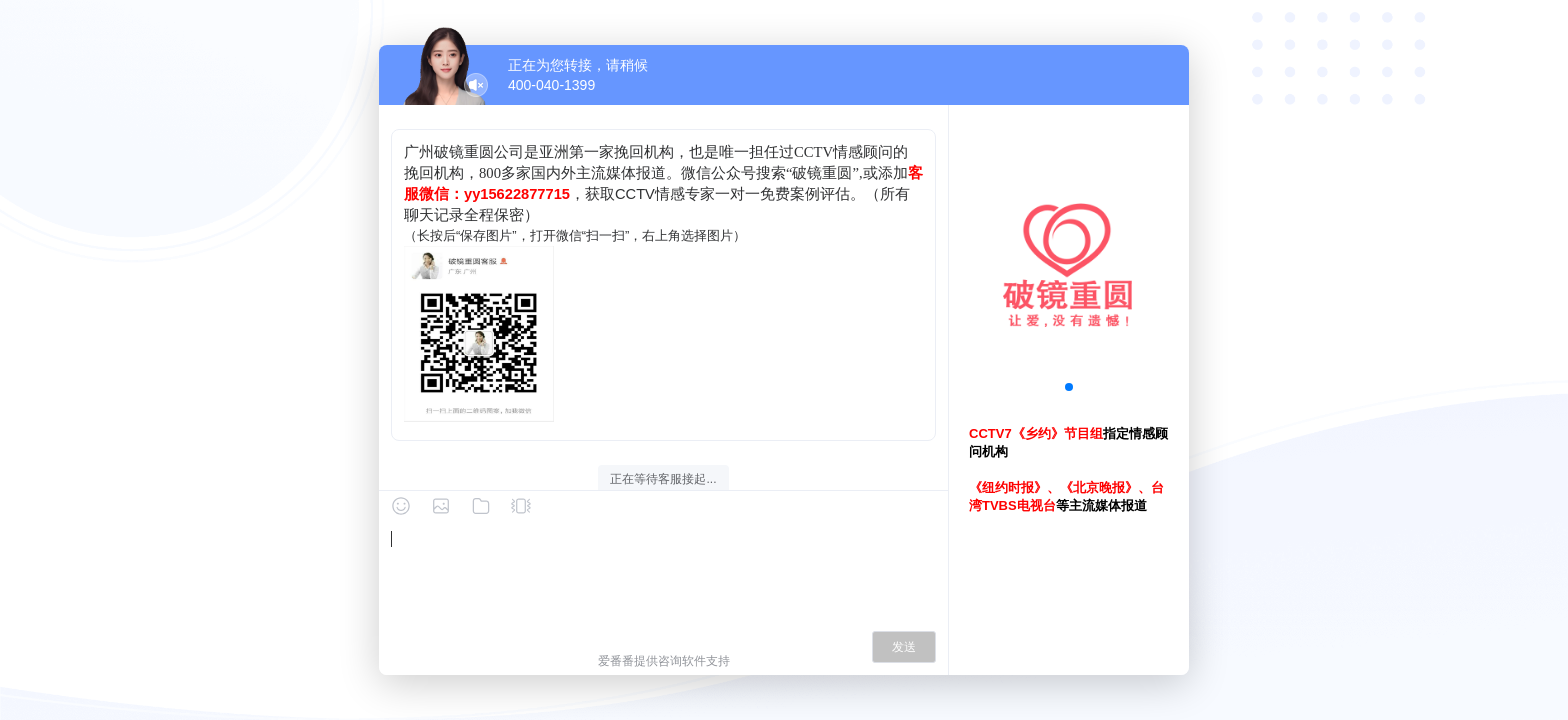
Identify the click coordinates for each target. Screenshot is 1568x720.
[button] (1069, 387)
